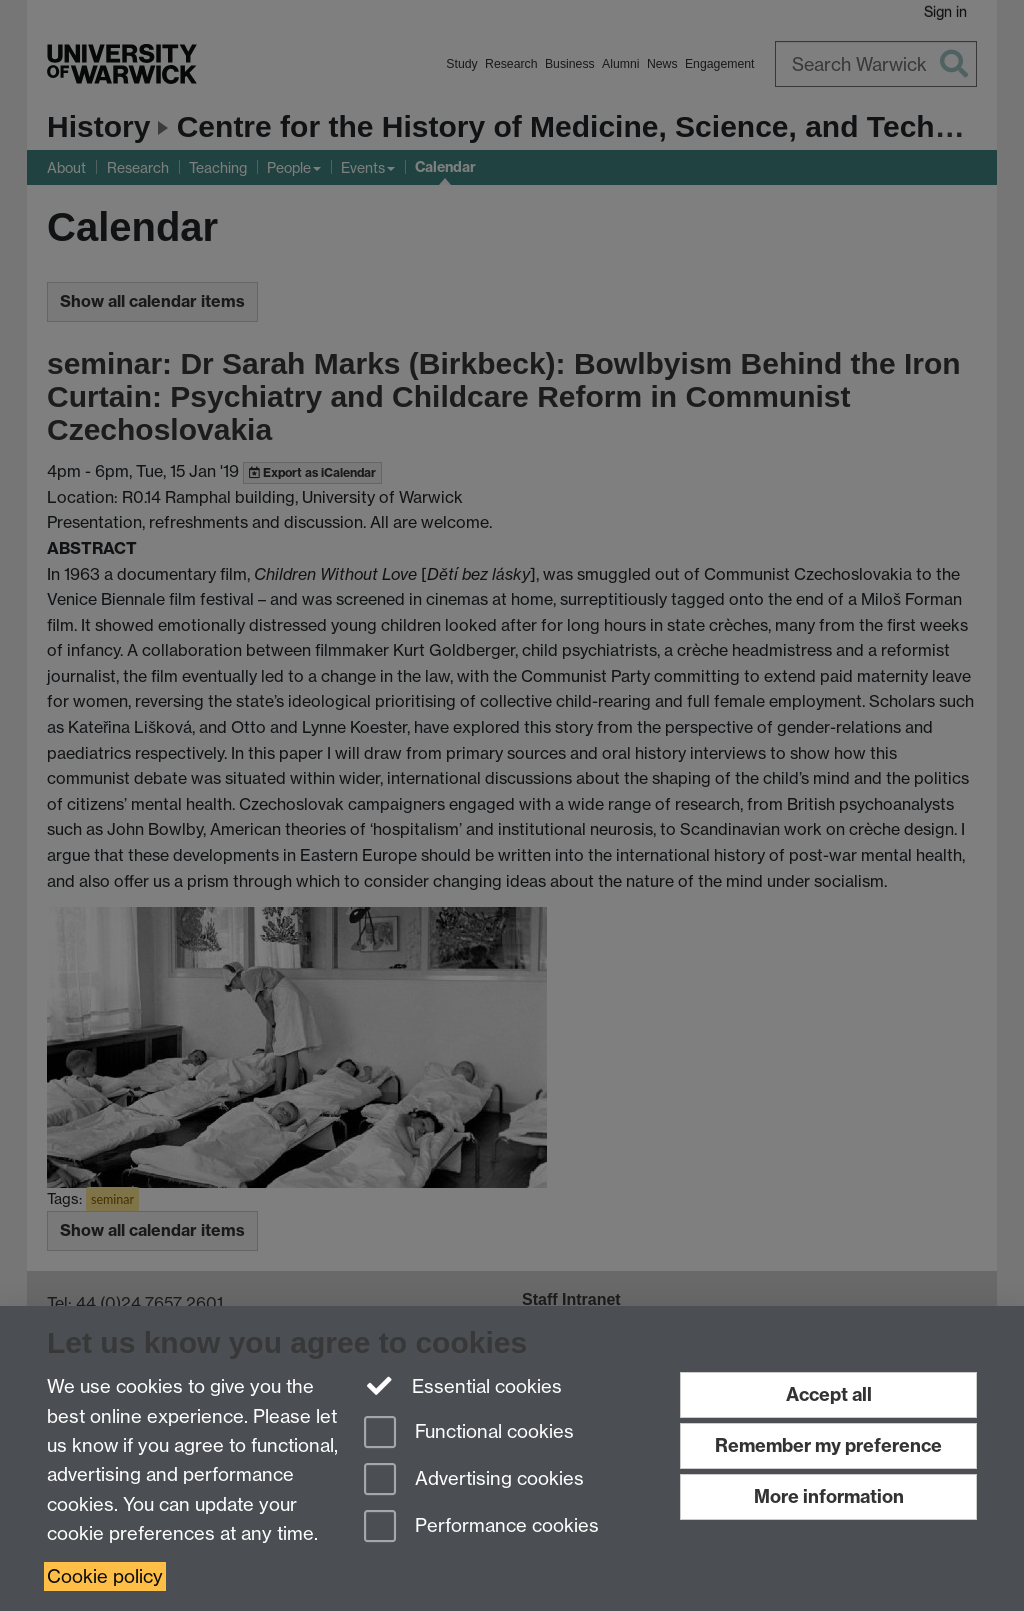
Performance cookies (481, 1527)
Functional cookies (469, 1433)
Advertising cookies (474, 1480)
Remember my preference (828, 1445)
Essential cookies (463, 1385)
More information (829, 1496)
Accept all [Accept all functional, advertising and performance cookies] (829, 1394)
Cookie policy (105, 1576)
